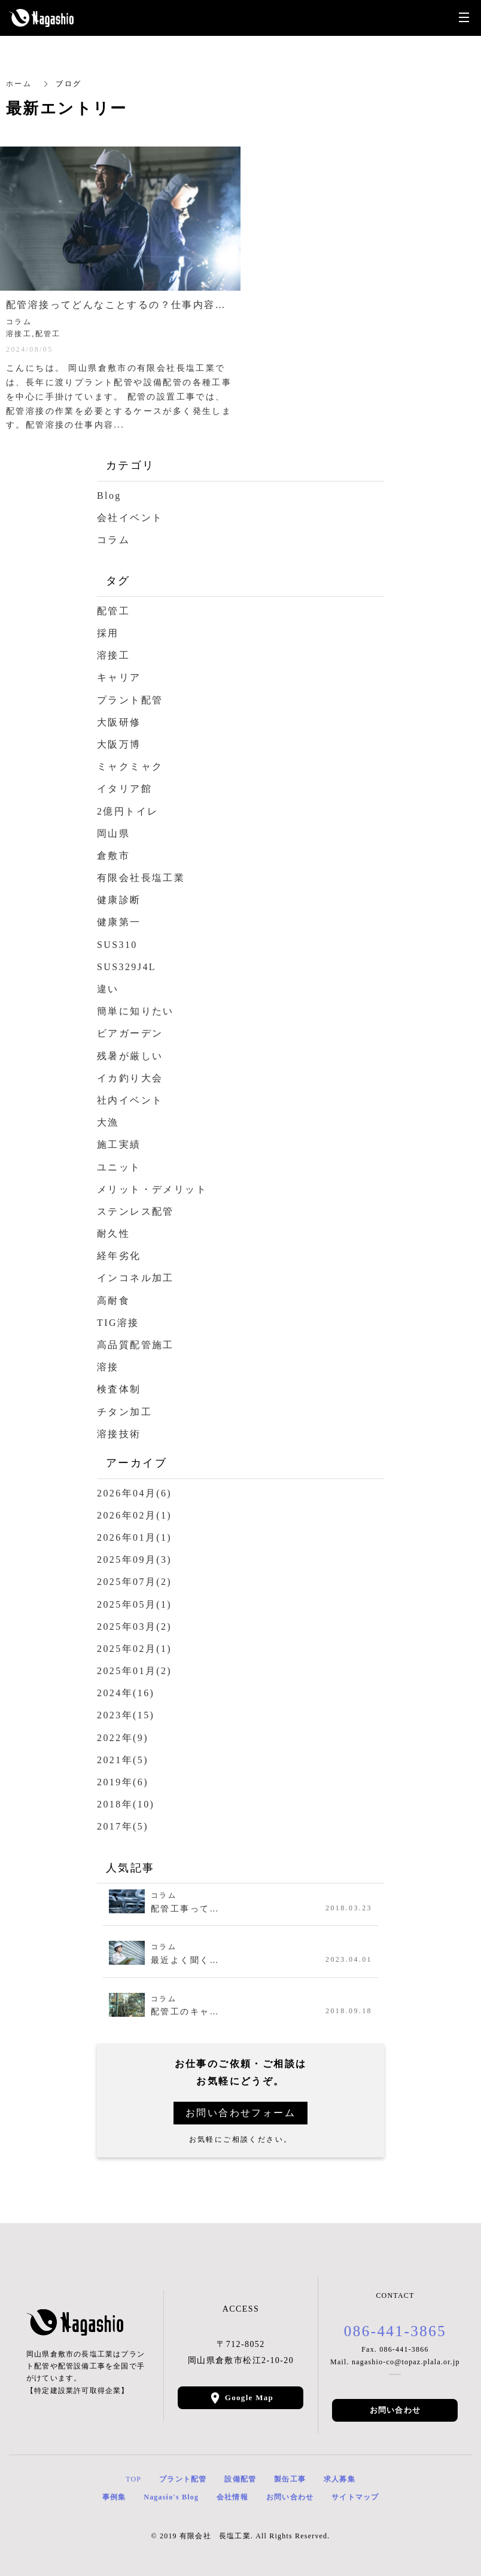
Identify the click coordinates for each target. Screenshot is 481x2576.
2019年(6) (122, 1782)
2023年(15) (125, 1715)
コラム (113, 540)
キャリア (119, 677)
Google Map (249, 2397)
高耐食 (113, 1300)
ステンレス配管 (135, 1211)
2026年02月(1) (134, 1515)
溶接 (108, 1367)
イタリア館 (124, 789)
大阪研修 (119, 722)
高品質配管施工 (135, 1345)
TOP (133, 2479)
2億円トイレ (127, 811)
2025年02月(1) (134, 1649)
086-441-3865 (395, 2331)
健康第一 (119, 922)
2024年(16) (125, 1693)
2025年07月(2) (134, 1582)
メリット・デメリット (152, 1189)
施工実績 (119, 1144)
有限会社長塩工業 (141, 878)
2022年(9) (122, 1738)
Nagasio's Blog (171, 2497)
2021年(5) (122, 1760)
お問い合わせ (395, 2410)
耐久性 (113, 1233)
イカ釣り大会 (130, 1078)
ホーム (19, 84)
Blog (109, 495)
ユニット (119, 1167)
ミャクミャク (130, 766)
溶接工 (113, 655)
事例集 (114, 2497)
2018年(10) (125, 1804)
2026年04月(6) (134, 1493)
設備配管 (240, 2479)
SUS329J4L (126, 967)
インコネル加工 (135, 1278)
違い (108, 989)
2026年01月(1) (134, 1537)
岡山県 (113, 833)
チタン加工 (124, 1412)
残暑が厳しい (130, 1056)
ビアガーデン (130, 1033)
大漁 (108, 1122)
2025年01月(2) (134, 1671)
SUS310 (117, 945)
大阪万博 (119, 744)
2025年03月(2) (134, 1626)
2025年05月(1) (134, 1604)
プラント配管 (130, 700)
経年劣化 (119, 1256)
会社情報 (232, 2497)
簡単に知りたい (135, 1011)
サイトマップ (355, 2497)
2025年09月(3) (134, 1559)
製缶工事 (290, 2479)
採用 (108, 633)
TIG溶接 (118, 1323)
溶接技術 (119, 1434)
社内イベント (130, 1100)
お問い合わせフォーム (240, 2113)
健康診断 (119, 900)
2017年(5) (122, 1826)
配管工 (113, 611)
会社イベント (130, 518)
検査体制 (119, 1389)
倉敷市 (113, 855)
